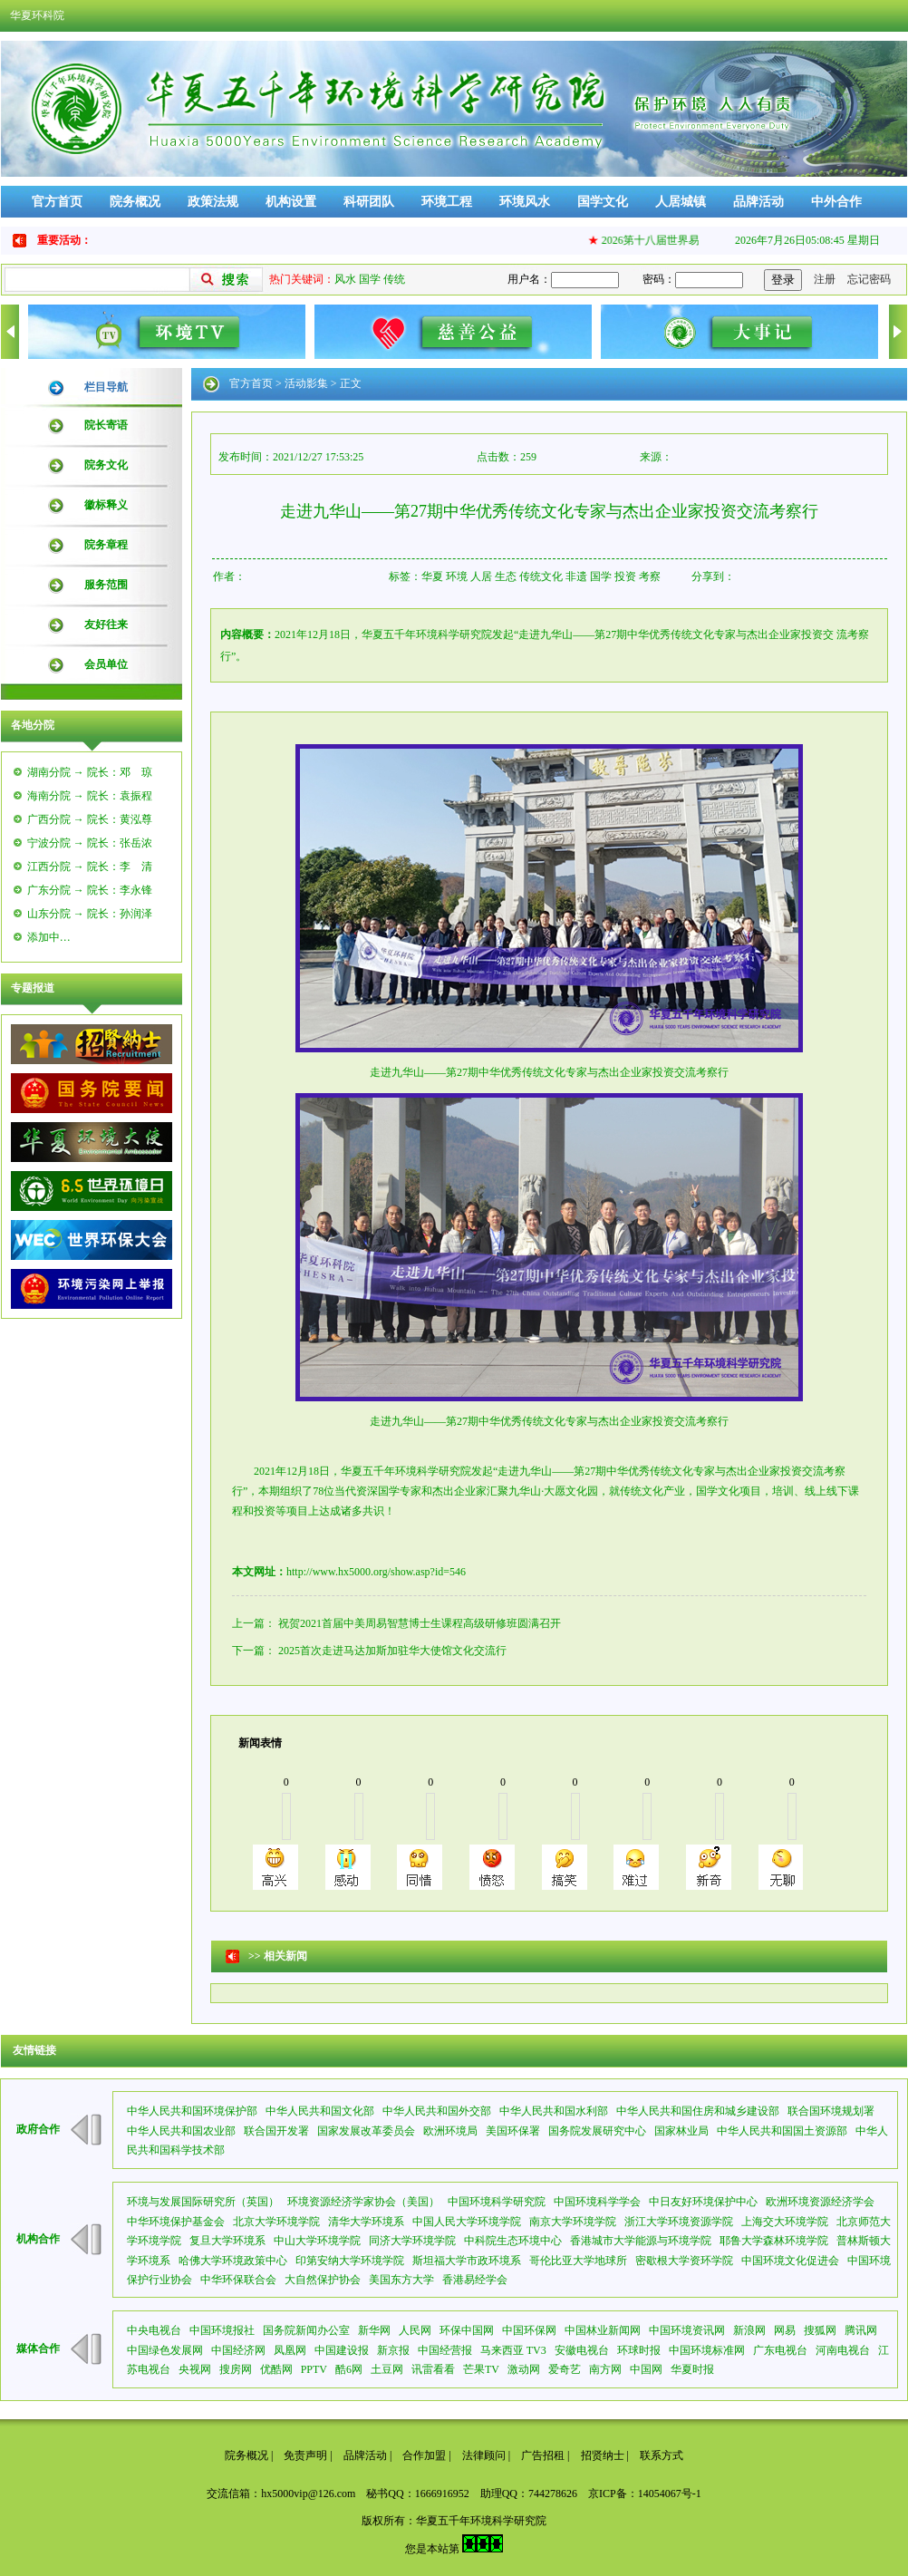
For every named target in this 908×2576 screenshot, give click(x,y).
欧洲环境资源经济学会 (820, 2201)
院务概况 (135, 201)
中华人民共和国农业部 (181, 2131)
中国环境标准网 (707, 2350)
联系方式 (661, 2455)
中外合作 (836, 201)
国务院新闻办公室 (306, 2330)
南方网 (605, 2369)
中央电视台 (154, 2330)
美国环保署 (513, 2131)
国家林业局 (681, 2131)
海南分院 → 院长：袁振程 (89, 795)
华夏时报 (692, 2369)
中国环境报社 (222, 2330)
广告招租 (543, 2455)
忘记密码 (869, 279)
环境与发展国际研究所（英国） (203, 2201)
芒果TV (481, 2369)
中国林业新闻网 (603, 2330)
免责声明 (305, 2455)
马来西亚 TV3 (513, 2350)
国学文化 (602, 201)
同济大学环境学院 (412, 2240)
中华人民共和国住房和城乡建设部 (697, 2111)
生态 (506, 576)
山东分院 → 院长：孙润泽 (89, 913)
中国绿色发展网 (165, 2350)
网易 (785, 2330)
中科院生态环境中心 (513, 2240)
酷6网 (348, 2369)
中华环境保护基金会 (176, 2221)
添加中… (49, 937)
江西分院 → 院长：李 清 (89, 866)
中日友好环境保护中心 (703, 2201)
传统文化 (541, 576)
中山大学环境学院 (317, 2240)
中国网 (646, 2369)
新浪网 (749, 2330)
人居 (481, 576)
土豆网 (387, 2369)
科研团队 (368, 201)
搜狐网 (820, 2330)
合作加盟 (424, 2455)
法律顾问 (484, 2455)
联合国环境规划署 (830, 2111)
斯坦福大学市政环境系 (466, 2260)
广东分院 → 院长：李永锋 (89, 890)
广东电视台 (780, 2350)
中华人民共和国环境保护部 (192, 2111)
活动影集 (306, 383)
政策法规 (213, 201)
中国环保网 (529, 2330)
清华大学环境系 (366, 2221)
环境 (457, 576)
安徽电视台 (582, 2350)
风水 (345, 279)
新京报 (393, 2350)
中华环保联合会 (238, 2279)
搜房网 (235, 2369)
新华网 (374, 2330)
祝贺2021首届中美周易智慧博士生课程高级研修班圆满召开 (419, 1623)
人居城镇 (680, 201)
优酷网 (276, 2369)
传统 (394, 279)
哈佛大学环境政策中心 (233, 2260)
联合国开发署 (276, 2131)
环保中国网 (467, 2330)
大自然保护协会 (323, 2279)
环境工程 (446, 201)
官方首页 (57, 201)
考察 (650, 576)
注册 (825, 279)
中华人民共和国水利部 (553, 2111)
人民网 (415, 2330)
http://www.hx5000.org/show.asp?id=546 (376, 1571)
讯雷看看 (433, 2369)
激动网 (523, 2369)
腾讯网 (861, 2330)
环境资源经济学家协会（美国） (363, 2201)
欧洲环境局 (450, 2131)
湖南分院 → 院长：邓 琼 (89, 772)
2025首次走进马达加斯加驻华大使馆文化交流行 (392, 1650)
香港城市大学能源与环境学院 (640, 2240)
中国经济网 (238, 2350)
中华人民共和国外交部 (436, 2111)
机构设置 (291, 201)
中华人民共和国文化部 (320, 2111)
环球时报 (639, 2350)
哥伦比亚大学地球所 (578, 2260)
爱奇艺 (564, 2369)
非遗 (576, 576)
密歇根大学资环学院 (684, 2260)
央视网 (195, 2369)
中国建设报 (341, 2350)
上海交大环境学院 (784, 2221)
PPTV (314, 2369)
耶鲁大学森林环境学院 (774, 2240)
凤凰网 (290, 2350)
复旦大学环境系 (227, 2240)
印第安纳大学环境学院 (349, 2260)
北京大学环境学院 (276, 2221)
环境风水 (524, 201)
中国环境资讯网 (687, 2330)
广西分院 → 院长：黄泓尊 (89, 819)
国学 (370, 279)
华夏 (432, 576)
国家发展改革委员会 (366, 2131)
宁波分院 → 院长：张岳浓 (89, 843)
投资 (625, 576)
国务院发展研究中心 (597, 2131)
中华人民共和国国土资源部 (782, 2131)
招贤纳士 (602, 2455)
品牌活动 (758, 201)
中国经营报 (445, 2350)
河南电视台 (843, 2350)
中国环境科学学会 (597, 2201)
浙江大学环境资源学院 (678, 2221)
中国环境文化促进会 (790, 2260)
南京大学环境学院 (572, 2221)
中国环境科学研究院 (497, 2201)
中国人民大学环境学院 (466, 2221)
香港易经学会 (474, 2279)
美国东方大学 (401, 2279)
